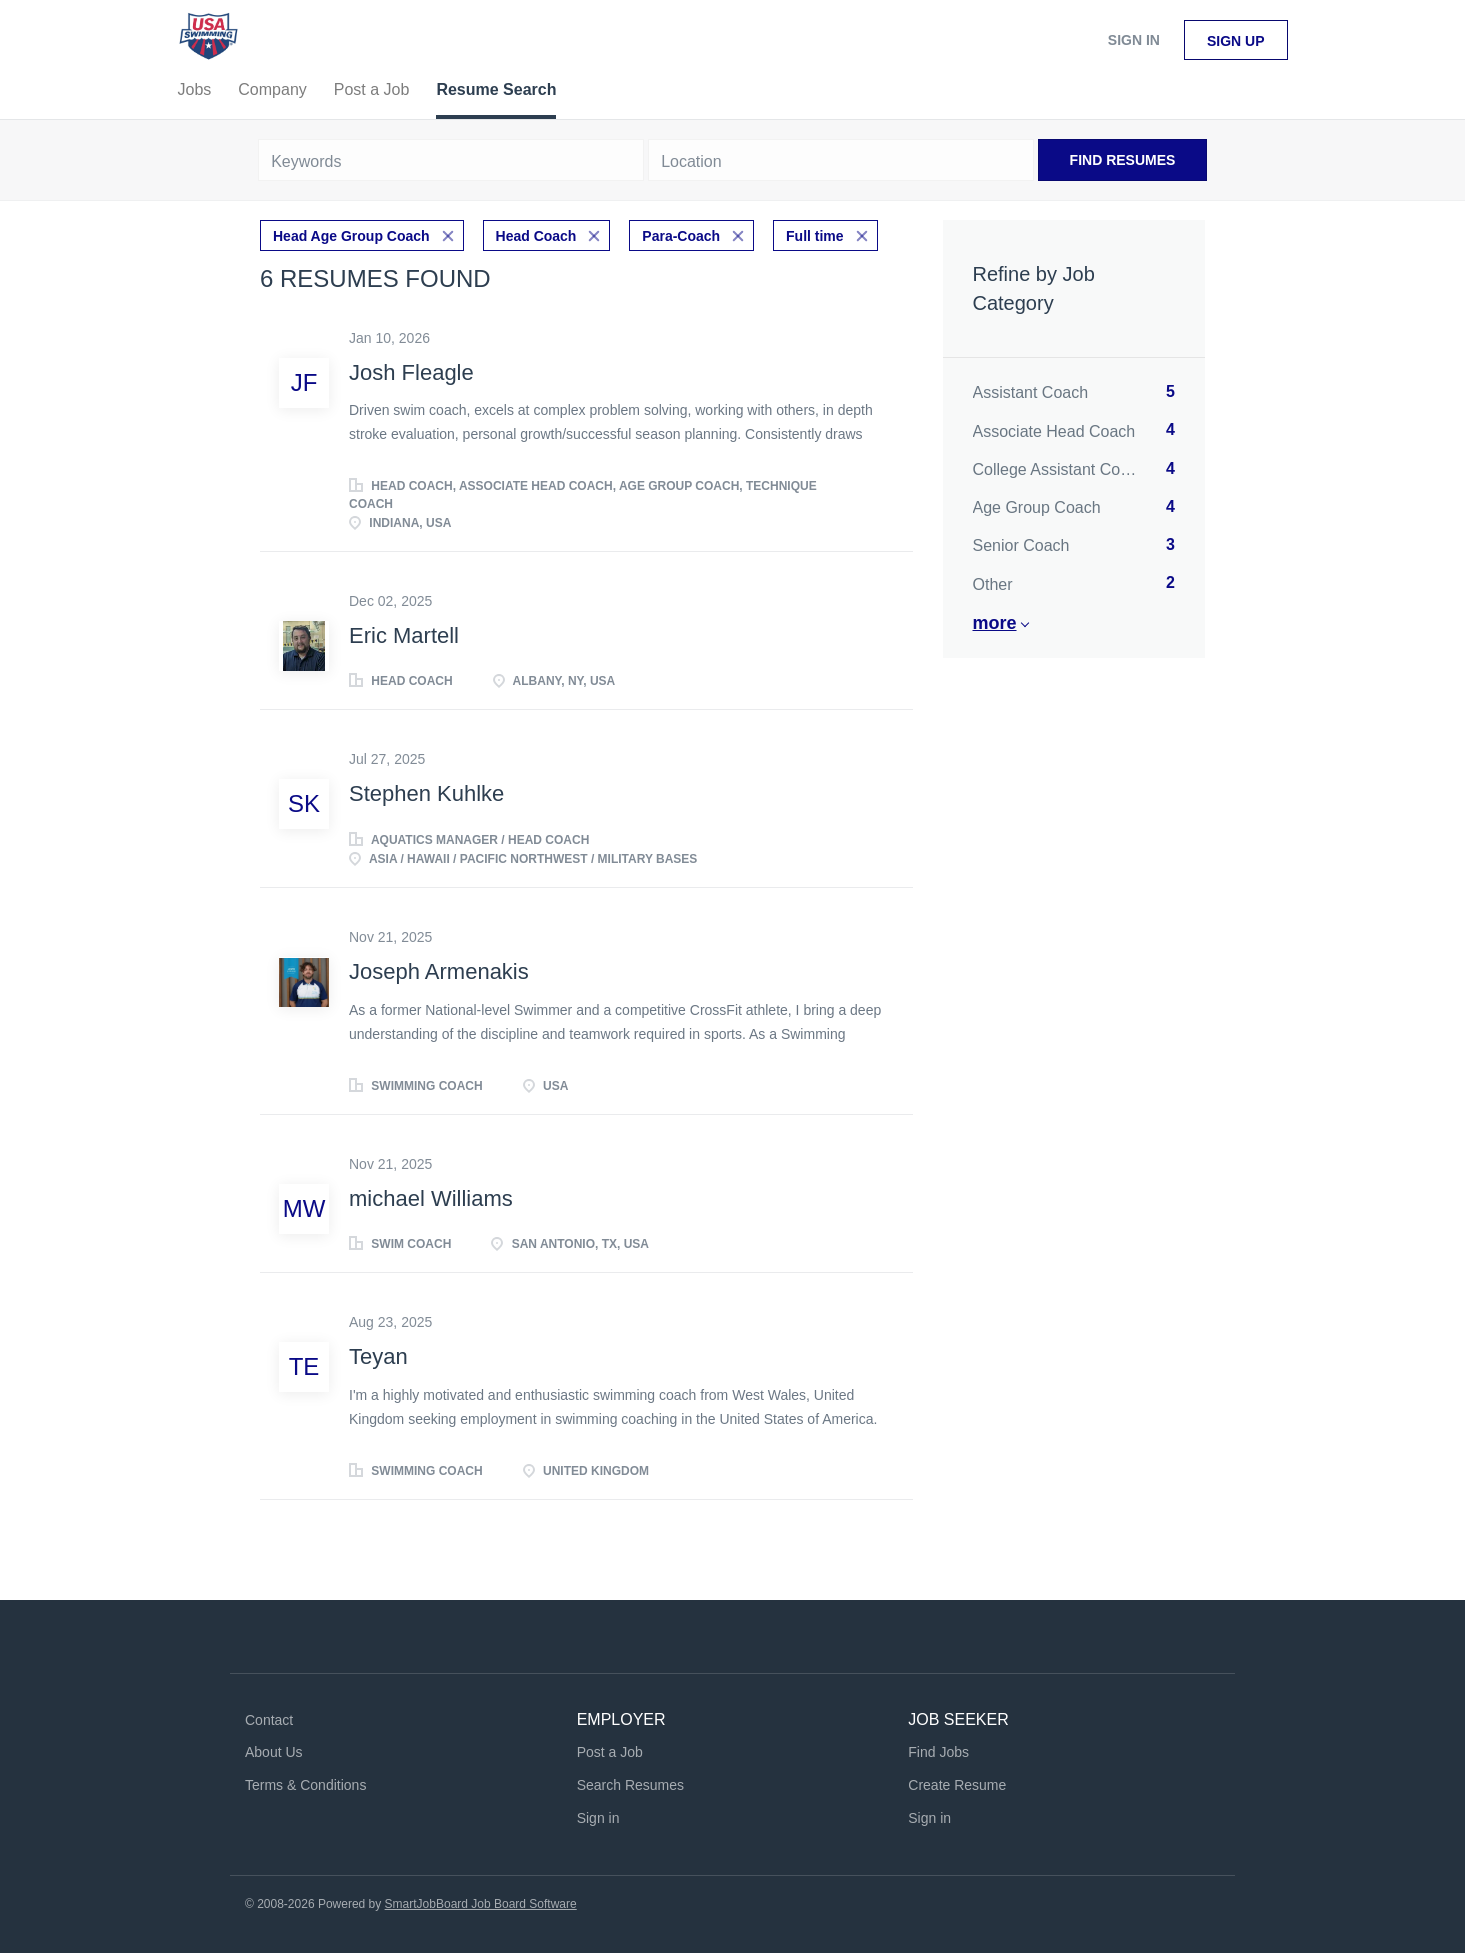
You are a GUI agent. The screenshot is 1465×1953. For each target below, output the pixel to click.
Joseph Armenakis (439, 971)
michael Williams (431, 1198)
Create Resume (957, 1785)
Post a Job (610, 1752)
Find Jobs (938, 1752)
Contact (269, 1720)
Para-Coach (681, 236)
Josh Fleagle (411, 372)
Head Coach (536, 236)
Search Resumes (630, 1785)
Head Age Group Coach (351, 236)
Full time (815, 236)
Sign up (1236, 41)
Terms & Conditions (305, 1785)
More (995, 623)
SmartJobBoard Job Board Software (481, 1904)
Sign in (1134, 40)
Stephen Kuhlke (426, 793)
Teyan (378, 1356)
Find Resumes (1123, 160)
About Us (274, 1752)
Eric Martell (404, 635)
